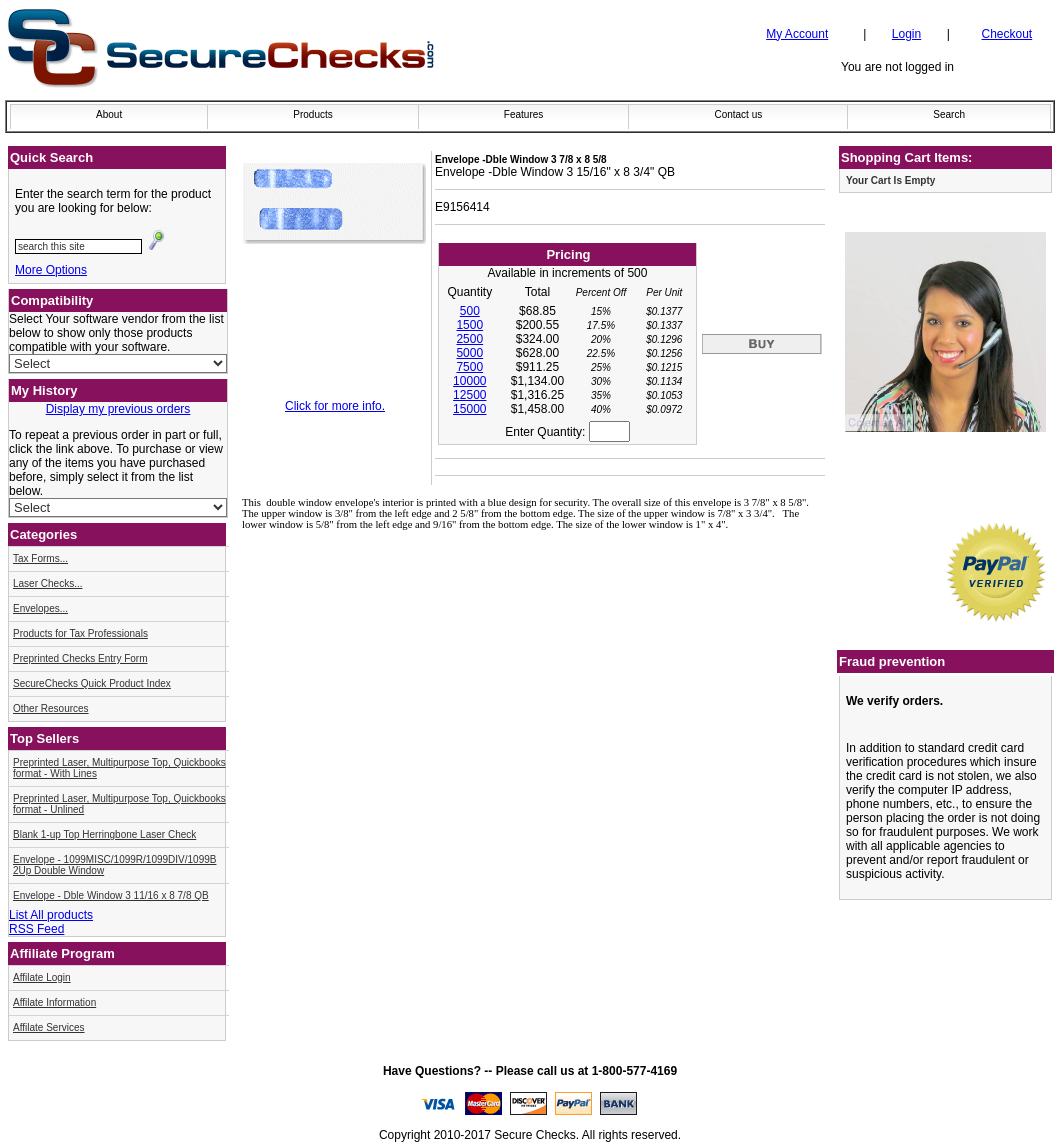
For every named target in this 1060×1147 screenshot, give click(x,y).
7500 (469, 367)
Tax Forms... (40, 558)
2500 (469, 339)
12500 (469, 395)
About (109, 114)
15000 (469, 409)
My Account (797, 34)
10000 (469, 381)
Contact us (738, 114)
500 (470, 311)
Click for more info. (335, 406)
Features (523, 114)
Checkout (1007, 34)
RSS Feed (36, 929)
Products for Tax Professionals (80, 633)
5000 (469, 353)
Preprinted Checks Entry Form (80, 658)
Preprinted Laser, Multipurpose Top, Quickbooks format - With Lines (119, 768)
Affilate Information (54, 1002)
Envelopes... (40, 608)
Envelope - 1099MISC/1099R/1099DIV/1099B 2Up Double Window (114, 865)
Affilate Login (42, 977)
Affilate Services (49, 1027)
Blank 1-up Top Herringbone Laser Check (104, 834)
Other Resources (51, 708)
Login (906, 34)
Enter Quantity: (567, 432)
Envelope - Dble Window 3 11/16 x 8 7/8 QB (111, 895)
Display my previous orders (118, 409)
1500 (469, 325)
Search (949, 114)
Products (312, 114)
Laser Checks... (47, 583)
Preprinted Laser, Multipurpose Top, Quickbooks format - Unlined (119, 804)
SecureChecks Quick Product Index (92, 683)
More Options (51, 270)
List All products (51, 915)
